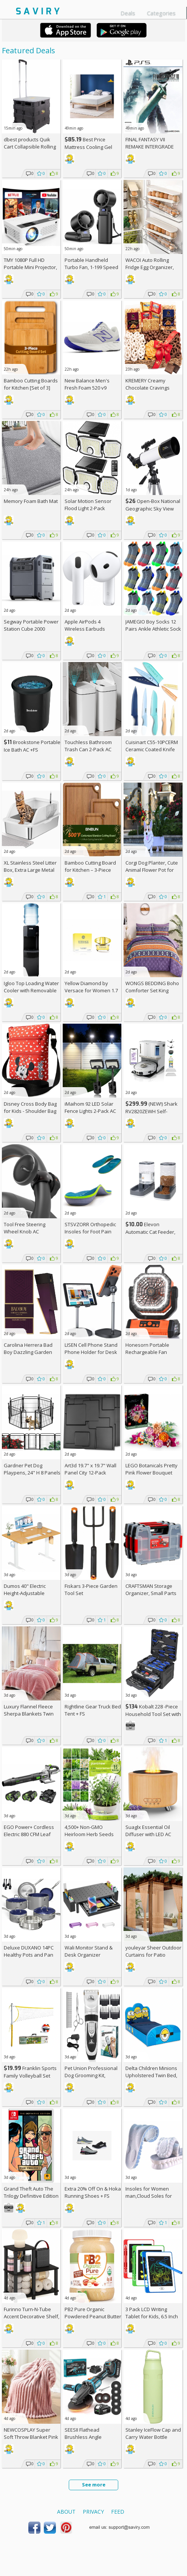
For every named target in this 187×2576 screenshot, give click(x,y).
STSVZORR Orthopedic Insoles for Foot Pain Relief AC (90, 1231)
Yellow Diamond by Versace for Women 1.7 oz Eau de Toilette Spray (92, 990)
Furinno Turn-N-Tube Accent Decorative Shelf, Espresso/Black (31, 2316)
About (66, 2511)
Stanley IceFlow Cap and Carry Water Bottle (153, 2433)
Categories (161, 13)
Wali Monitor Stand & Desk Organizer (89, 1951)
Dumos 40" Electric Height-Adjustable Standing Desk (25, 1593)
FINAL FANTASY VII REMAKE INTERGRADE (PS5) (149, 146)
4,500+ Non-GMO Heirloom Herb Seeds (89, 1831)
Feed (117, 2511)
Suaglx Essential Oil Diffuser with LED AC (148, 1831)
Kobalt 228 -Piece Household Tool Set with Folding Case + (153, 1714)
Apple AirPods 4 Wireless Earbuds (85, 625)
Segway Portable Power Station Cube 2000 (31, 625)
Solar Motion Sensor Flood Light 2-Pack (88, 505)
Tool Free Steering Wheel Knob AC (24, 1228)
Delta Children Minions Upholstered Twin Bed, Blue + (151, 2075)
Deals (128, 13)
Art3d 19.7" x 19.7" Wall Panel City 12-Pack (90, 1469)
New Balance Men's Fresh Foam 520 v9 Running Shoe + (87, 387)
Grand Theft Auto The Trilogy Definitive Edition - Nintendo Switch (31, 2195)
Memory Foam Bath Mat (31, 501)
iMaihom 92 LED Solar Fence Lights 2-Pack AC (90, 1107)
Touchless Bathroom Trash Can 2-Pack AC (88, 746)
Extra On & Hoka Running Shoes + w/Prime (93, 2195)
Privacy (93, 2511)
